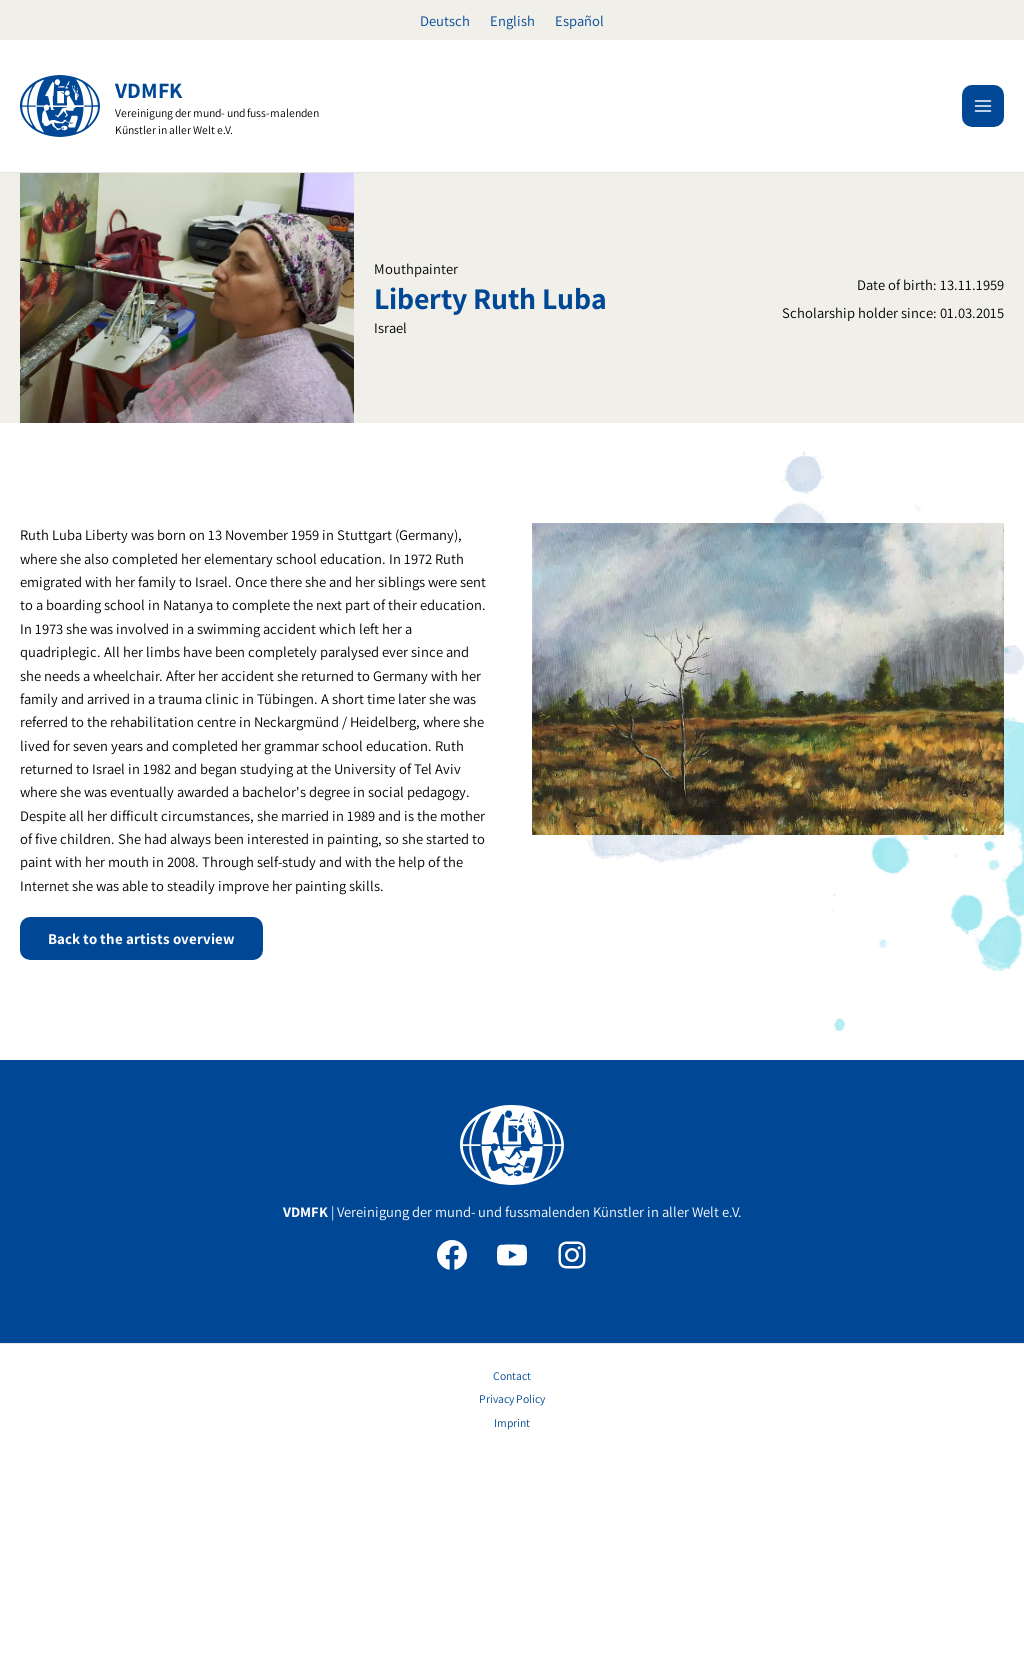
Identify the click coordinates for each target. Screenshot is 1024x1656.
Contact (512, 1547)
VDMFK (148, 90)
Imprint (512, 1594)
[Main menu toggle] (983, 106)
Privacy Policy (512, 1571)
